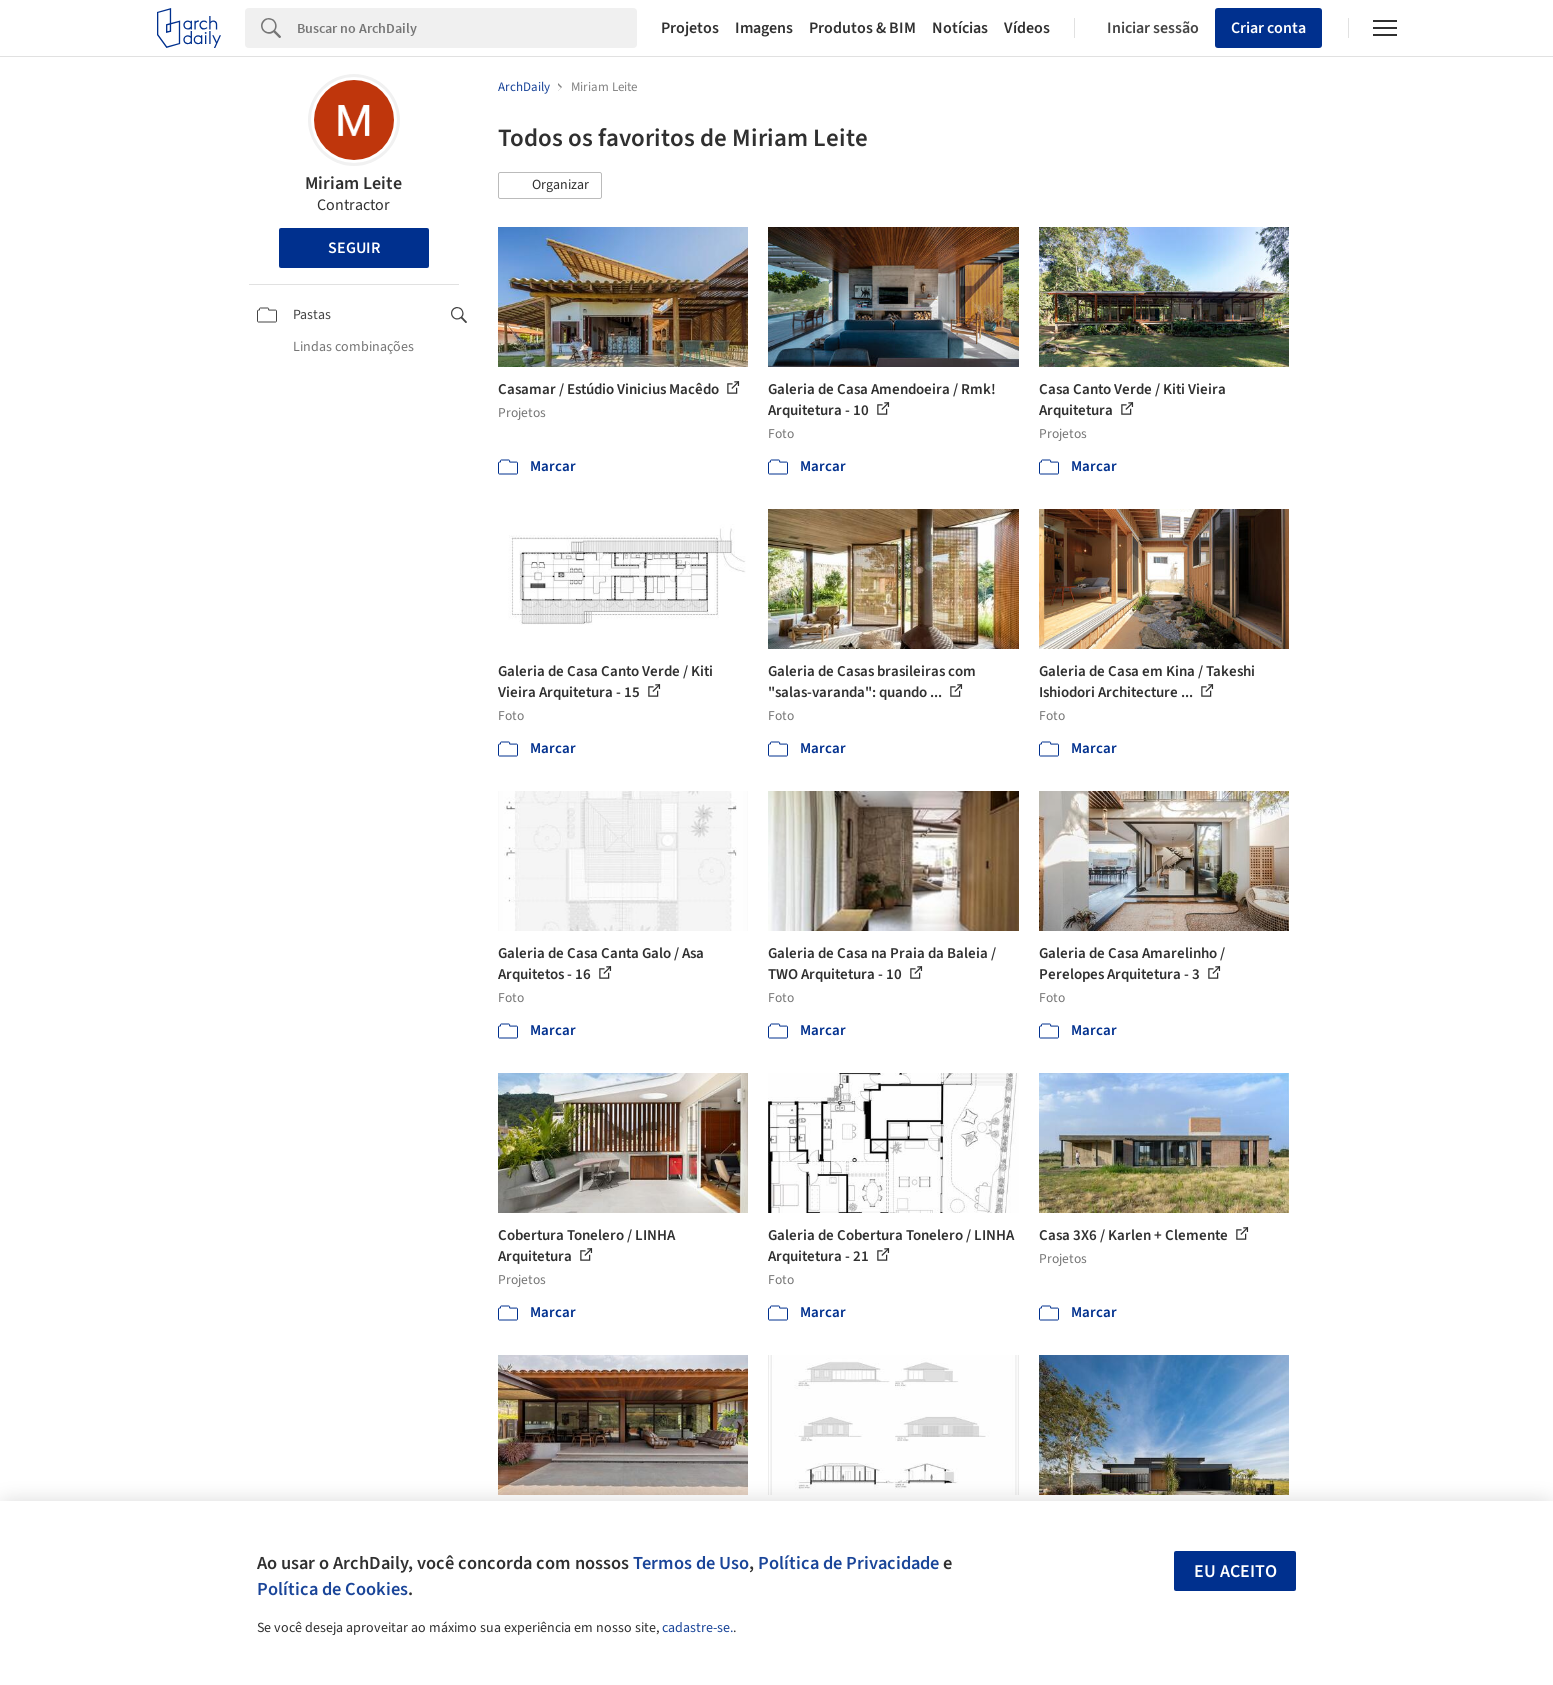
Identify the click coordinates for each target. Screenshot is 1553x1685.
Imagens (764, 28)
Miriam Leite (353, 183)
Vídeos (1027, 28)
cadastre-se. (697, 1628)
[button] (550, 186)
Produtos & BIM (862, 28)
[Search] (467, 28)
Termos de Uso (691, 1563)
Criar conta (1268, 28)
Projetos (690, 28)
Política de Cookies (332, 1589)
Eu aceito (1235, 1571)
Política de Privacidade (848, 1563)
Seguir (354, 248)
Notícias (960, 28)
